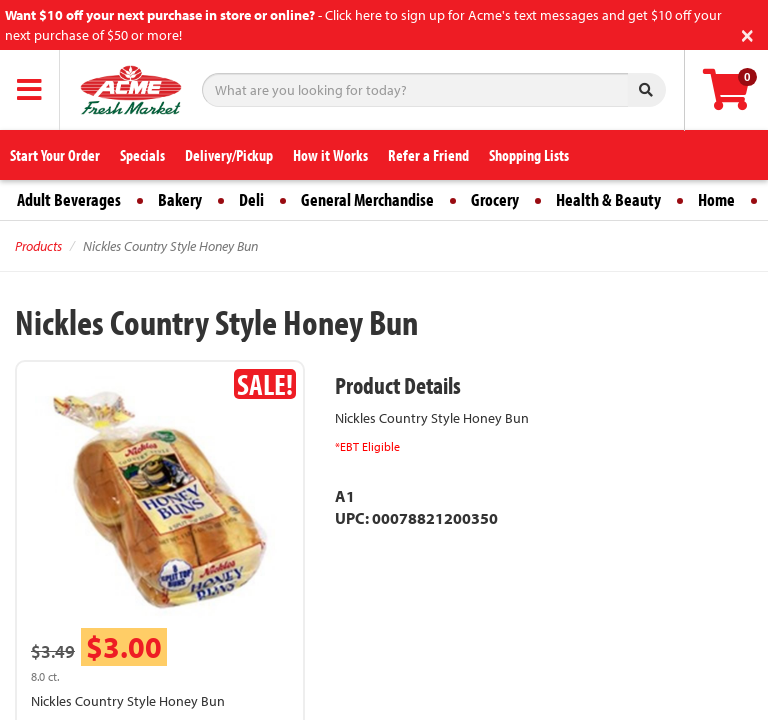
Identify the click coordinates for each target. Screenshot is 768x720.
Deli (251, 199)
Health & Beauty (608, 199)
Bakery (180, 199)
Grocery (495, 199)
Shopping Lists (529, 155)
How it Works (330, 155)
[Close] (747, 33)
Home (716, 199)
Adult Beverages (69, 199)
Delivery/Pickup (229, 155)
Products (38, 246)
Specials (142, 155)
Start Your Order (55, 155)
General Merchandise (367, 199)
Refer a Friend (428, 155)
